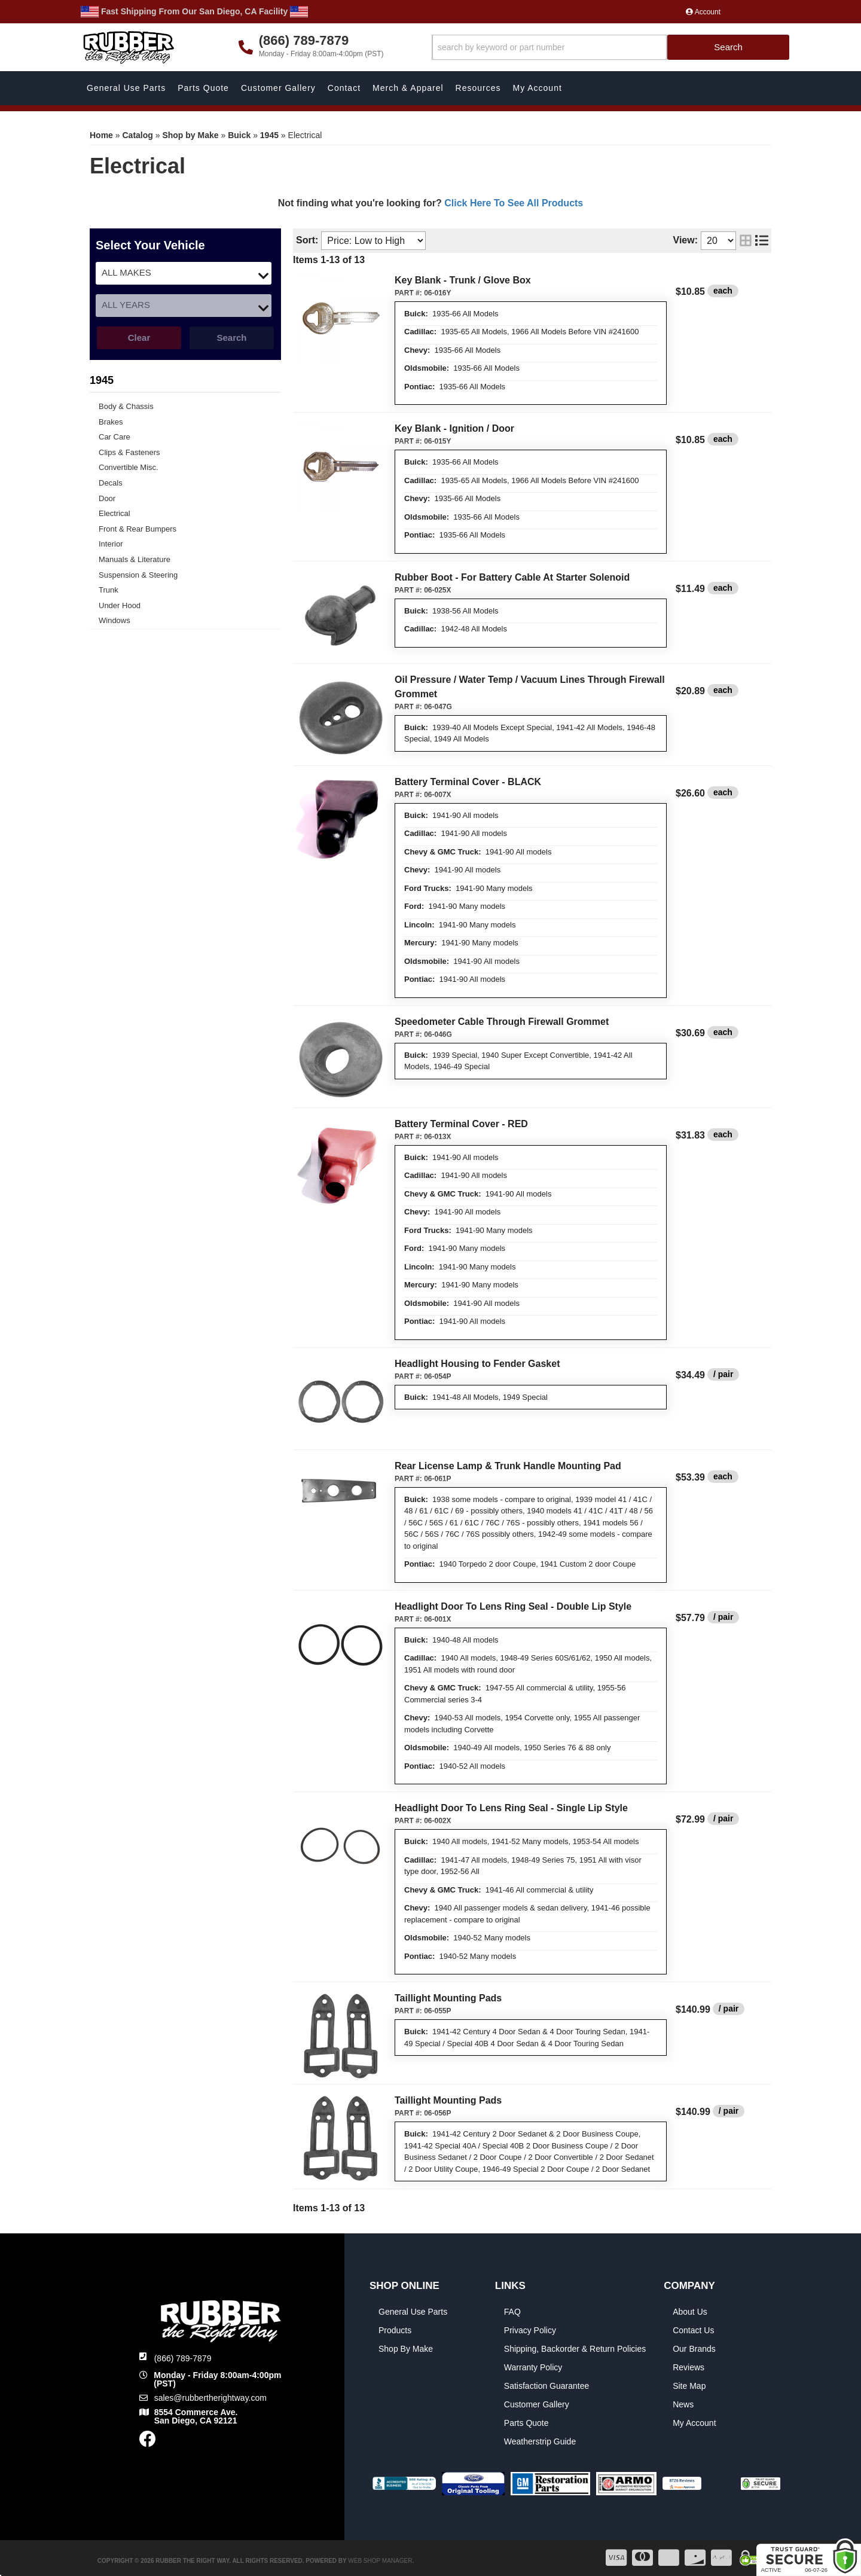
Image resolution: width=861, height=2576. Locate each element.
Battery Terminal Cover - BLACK (468, 782)
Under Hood (120, 605)
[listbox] (183, 273)
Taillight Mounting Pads (448, 1998)
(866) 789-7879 (183, 2358)
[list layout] (761, 240)
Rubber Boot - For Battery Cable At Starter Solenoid (512, 577)
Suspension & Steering (138, 574)
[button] (611, 47)
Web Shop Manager (380, 2560)
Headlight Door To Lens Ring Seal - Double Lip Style (513, 1606)
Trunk (108, 589)
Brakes (111, 421)
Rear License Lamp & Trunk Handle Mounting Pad (508, 1466)
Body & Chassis (126, 406)
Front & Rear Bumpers (137, 528)
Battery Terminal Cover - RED (461, 1124)
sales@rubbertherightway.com (210, 2398)
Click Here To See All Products (513, 203)
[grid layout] (745, 240)
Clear (139, 337)
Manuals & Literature (134, 559)
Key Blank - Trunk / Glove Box (463, 280)
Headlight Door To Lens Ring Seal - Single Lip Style (511, 1808)
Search (231, 337)
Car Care (114, 436)
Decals (111, 482)
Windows (114, 620)
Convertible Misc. (128, 467)
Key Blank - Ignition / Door (454, 428)
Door (107, 498)
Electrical (114, 513)
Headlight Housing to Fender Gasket (477, 1364)
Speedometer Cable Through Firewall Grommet (502, 1022)
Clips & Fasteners (129, 452)
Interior (111, 543)
